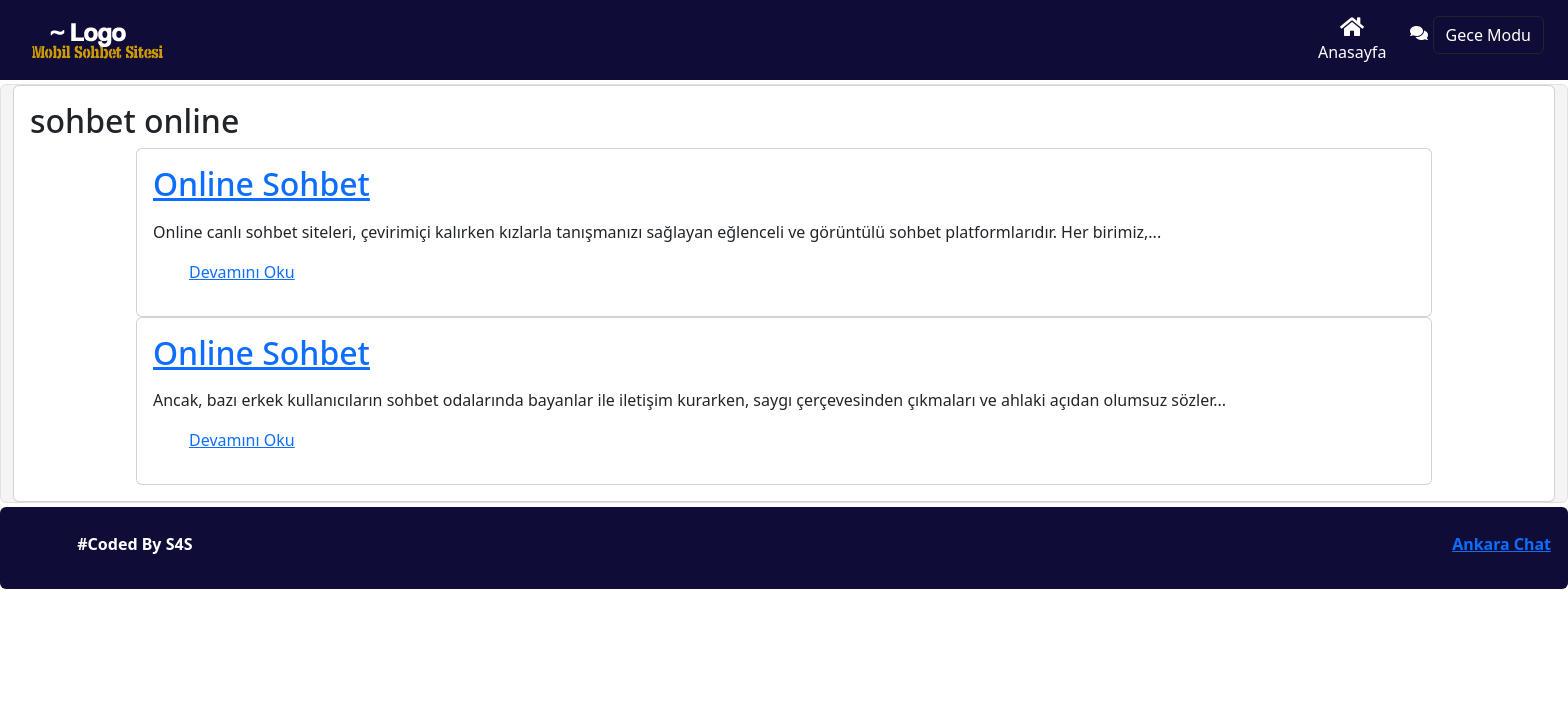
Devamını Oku (242, 272)
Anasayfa (1352, 39)
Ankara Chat (1501, 544)
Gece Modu (1488, 35)
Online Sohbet (261, 183)
